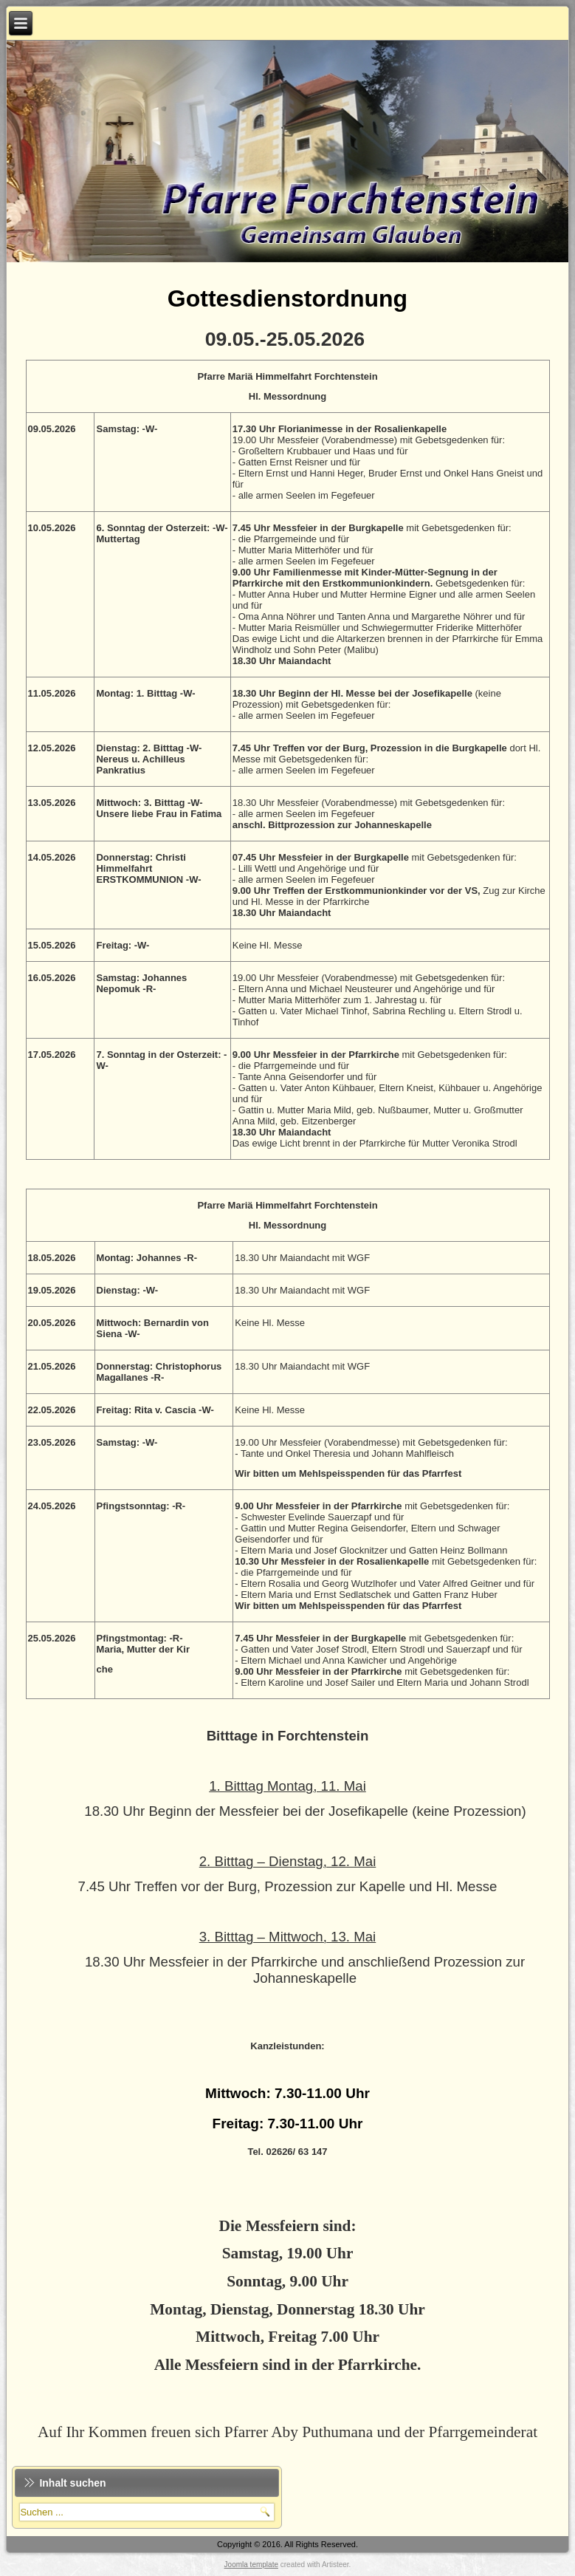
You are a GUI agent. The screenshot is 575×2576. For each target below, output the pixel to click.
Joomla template (251, 2564)
